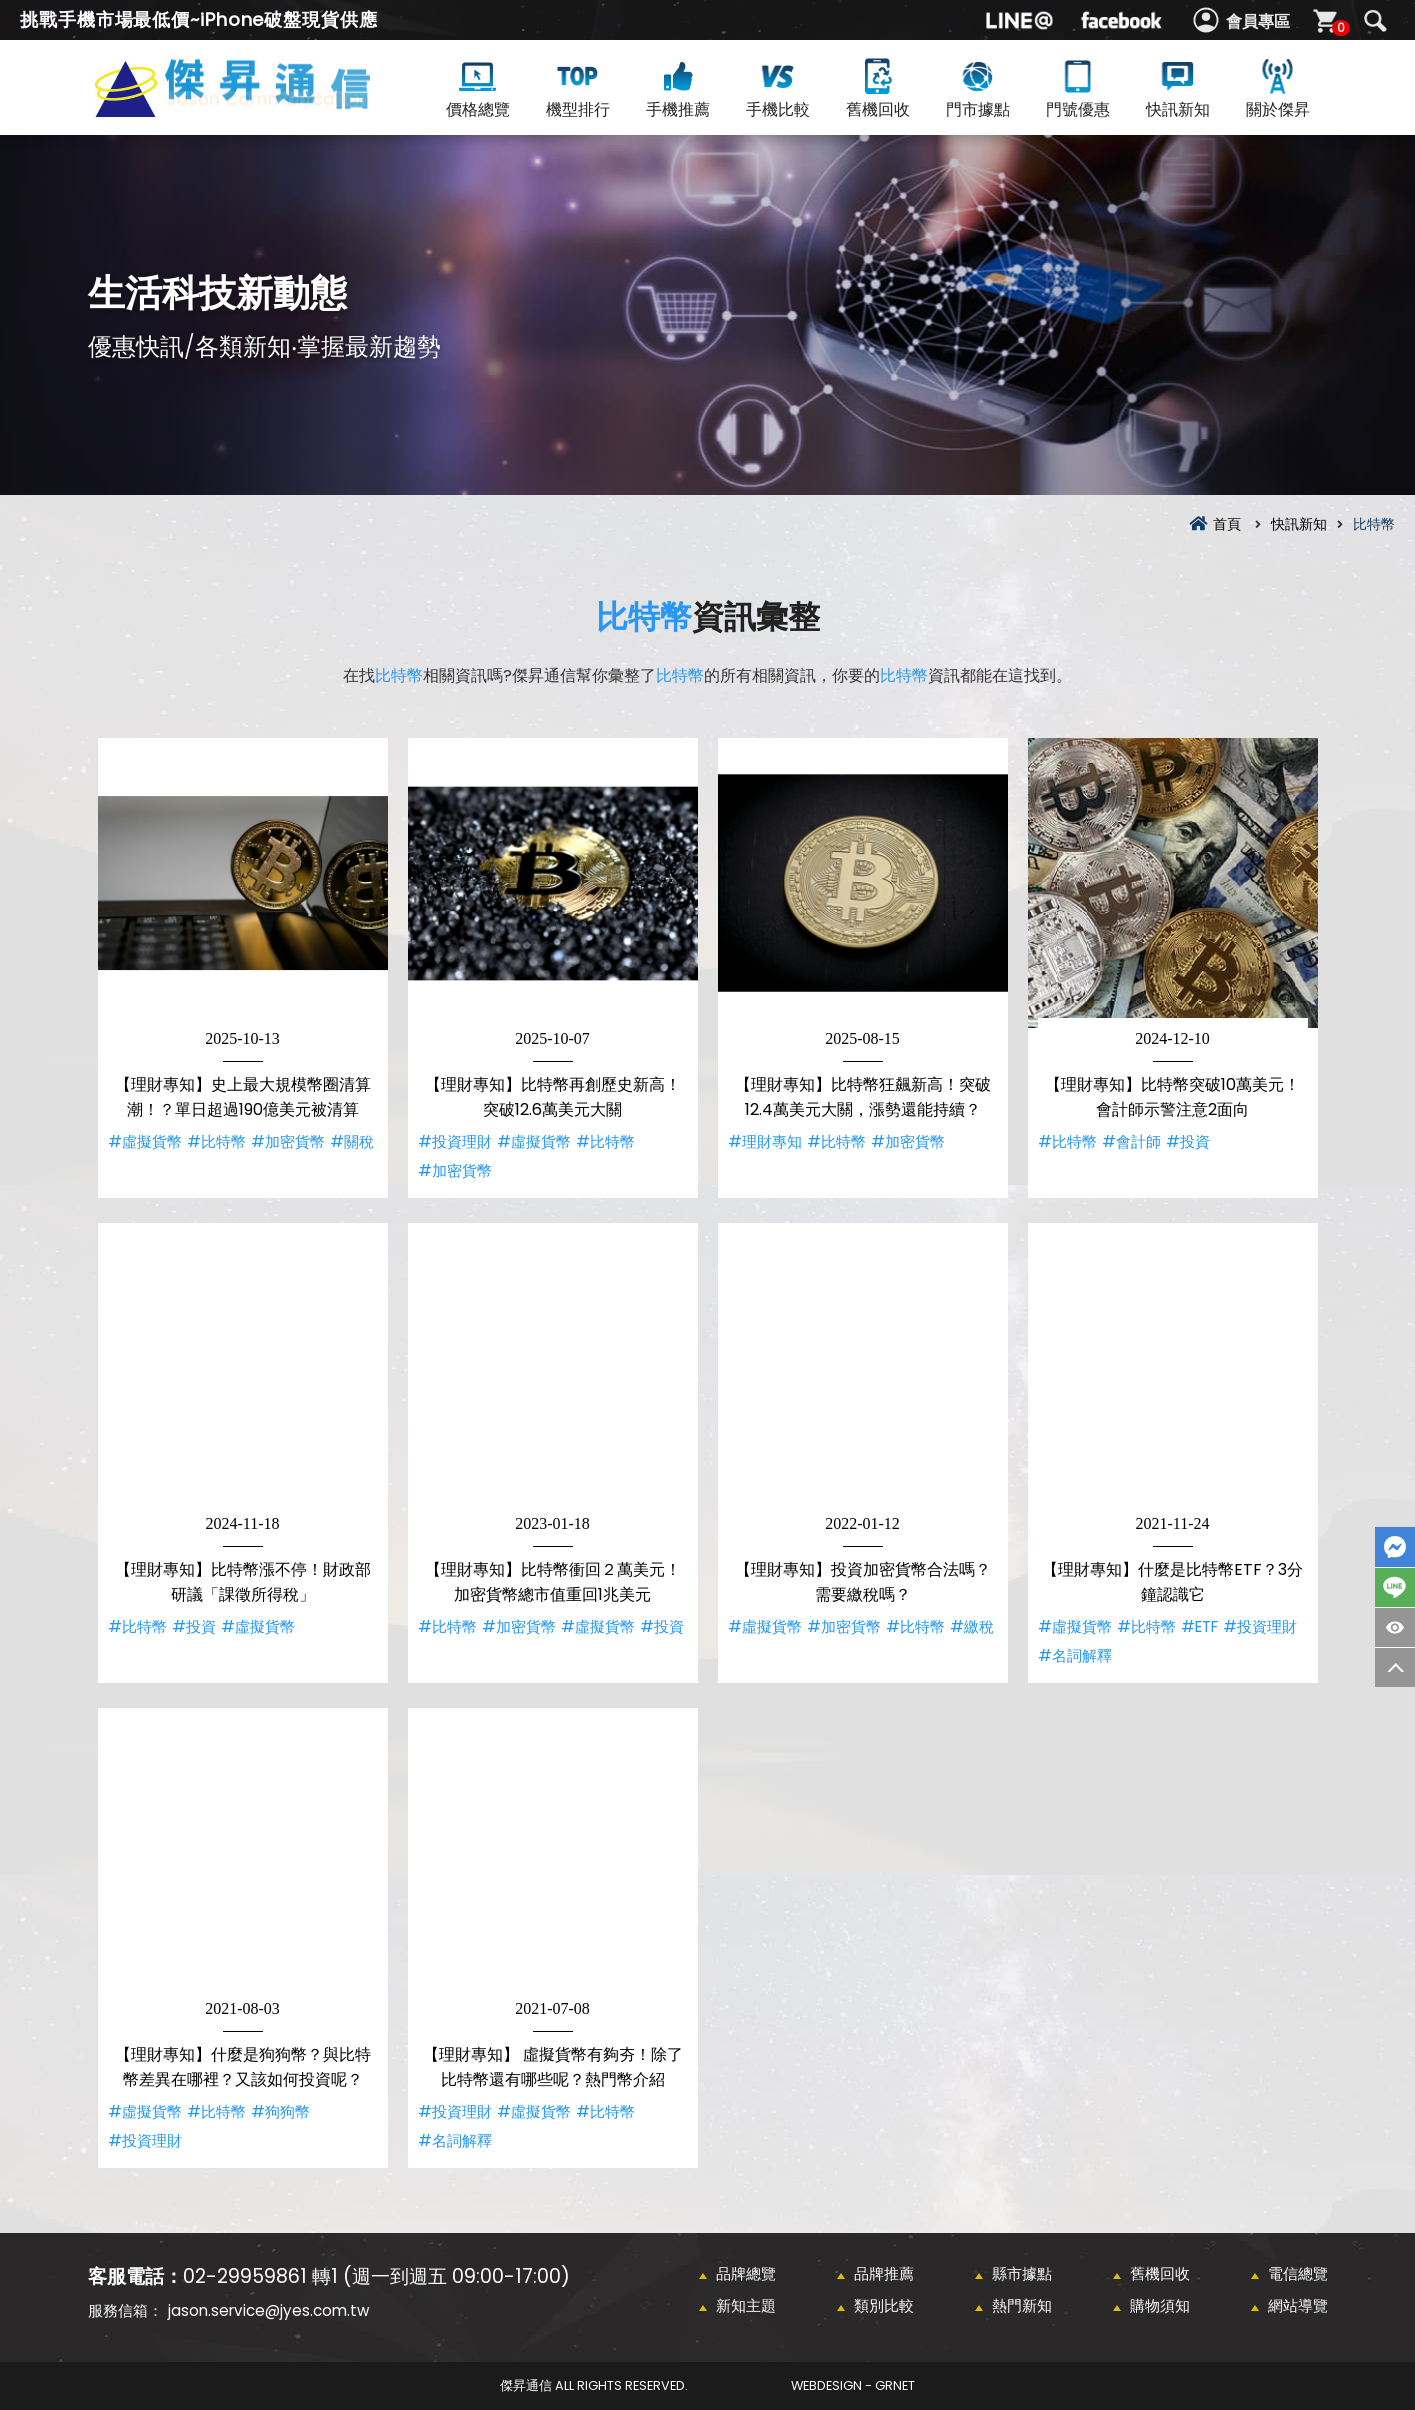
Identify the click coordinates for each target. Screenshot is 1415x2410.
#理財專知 (765, 1141)
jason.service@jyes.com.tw (268, 2310)
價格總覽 (478, 87)
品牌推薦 (884, 2273)
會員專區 (1258, 21)
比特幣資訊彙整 (265, 111)
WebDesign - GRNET (853, 2385)
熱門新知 (1022, 2305)
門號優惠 (1078, 87)
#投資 (1188, 1141)
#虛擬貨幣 (145, 1141)
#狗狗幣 (280, 2111)
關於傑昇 (1278, 87)
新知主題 (746, 2305)
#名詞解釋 (1075, 1655)
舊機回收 (878, 87)
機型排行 (578, 87)
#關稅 (352, 1141)
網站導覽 (1298, 2305)
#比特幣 (216, 1141)
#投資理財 (455, 1141)
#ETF (1199, 1626)
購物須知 (1160, 2305)
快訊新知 (1178, 87)
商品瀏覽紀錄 (1395, 1627)
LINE (1395, 1587)
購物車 (1338, 27)
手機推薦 (678, 87)
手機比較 (778, 87)
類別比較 (884, 2305)
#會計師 (1131, 1141)
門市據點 (978, 87)
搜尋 (1375, 21)
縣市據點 (1022, 2273)
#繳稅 (972, 1626)
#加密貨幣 (288, 1141)
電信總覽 (1298, 2273)
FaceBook (1395, 1547)
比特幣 (644, 616)
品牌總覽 (746, 2273)
